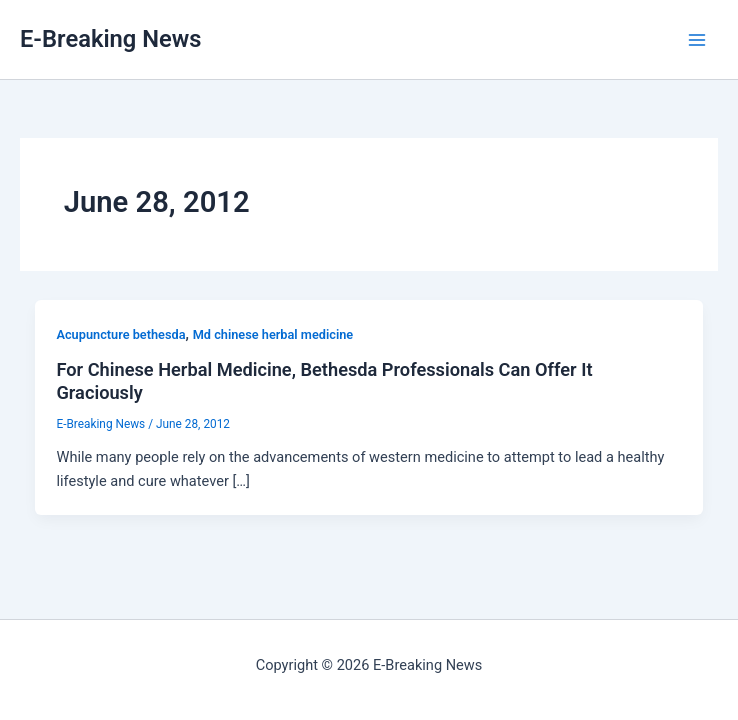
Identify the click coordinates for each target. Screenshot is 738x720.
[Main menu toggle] (697, 40)
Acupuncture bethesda (120, 334)
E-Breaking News (110, 39)
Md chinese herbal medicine (273, 334)
